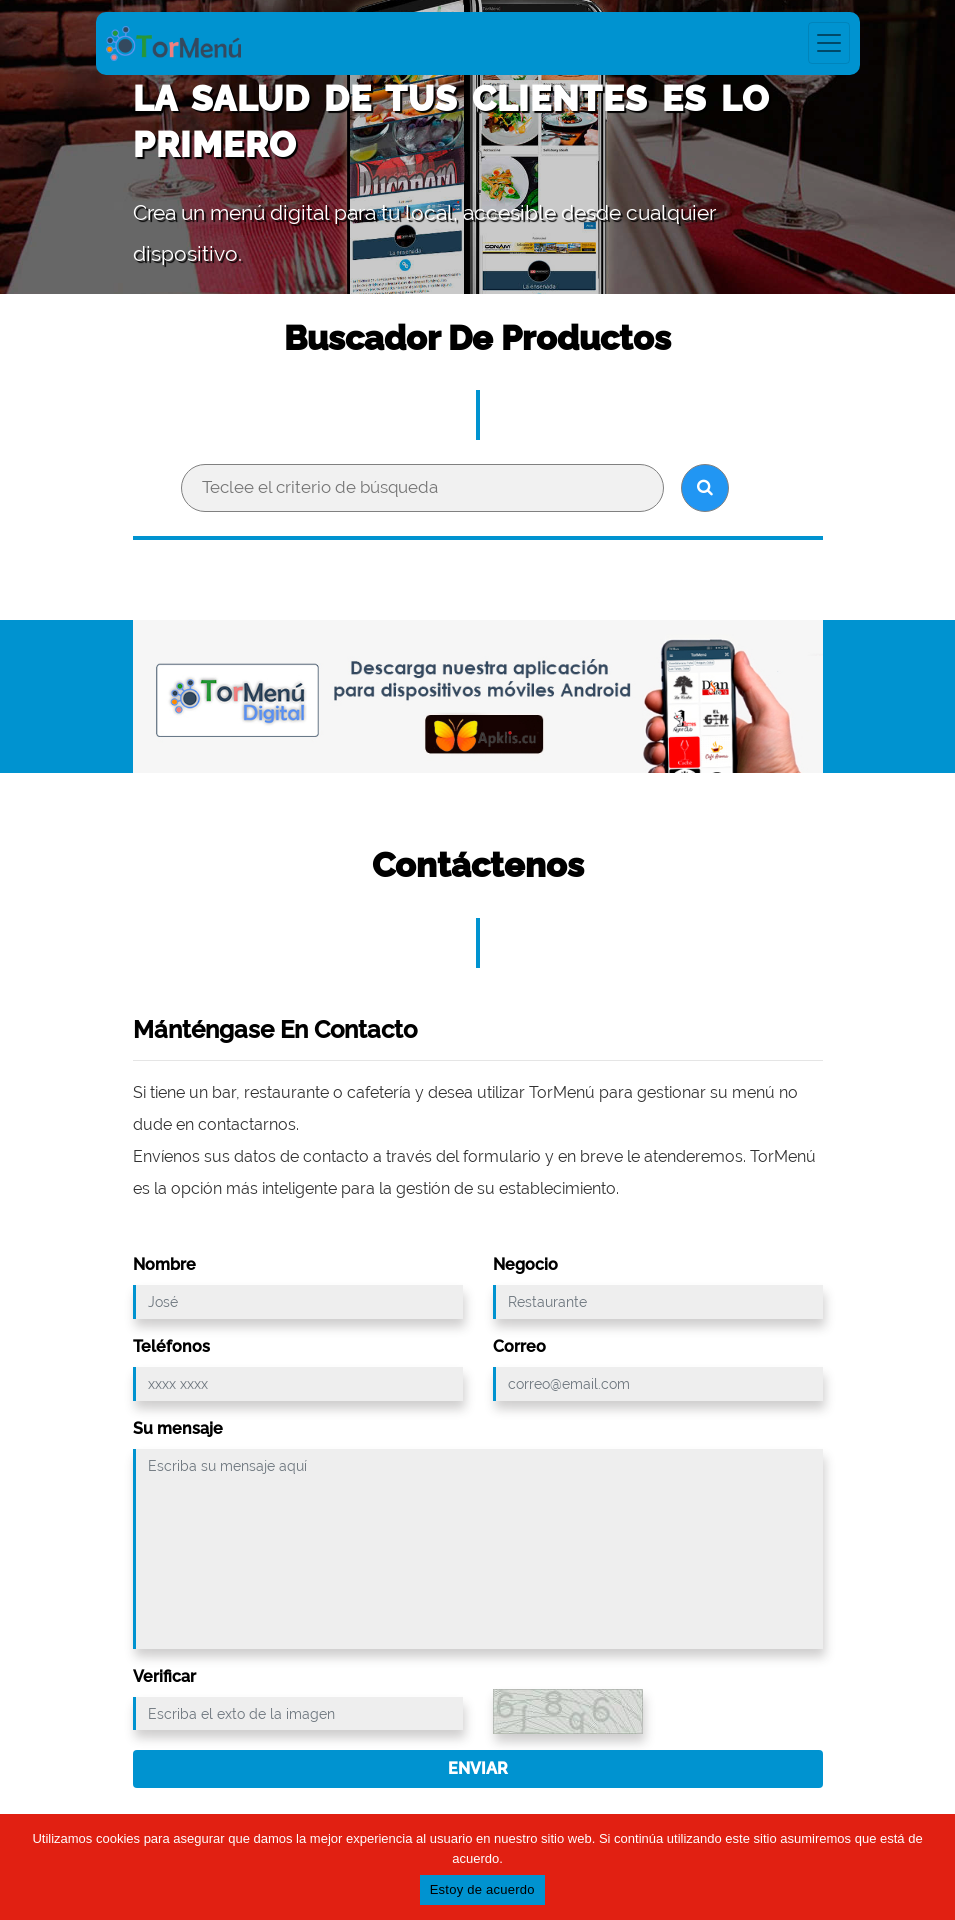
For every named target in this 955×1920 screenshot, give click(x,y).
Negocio (525, 1264)
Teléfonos (171, 1346)
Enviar (478, 1768)
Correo (519, 1346)
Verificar (164, 1676)
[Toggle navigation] (829, 43)
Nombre (164, 1264)
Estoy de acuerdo (482, 1890)
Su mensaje (178, 1428)
